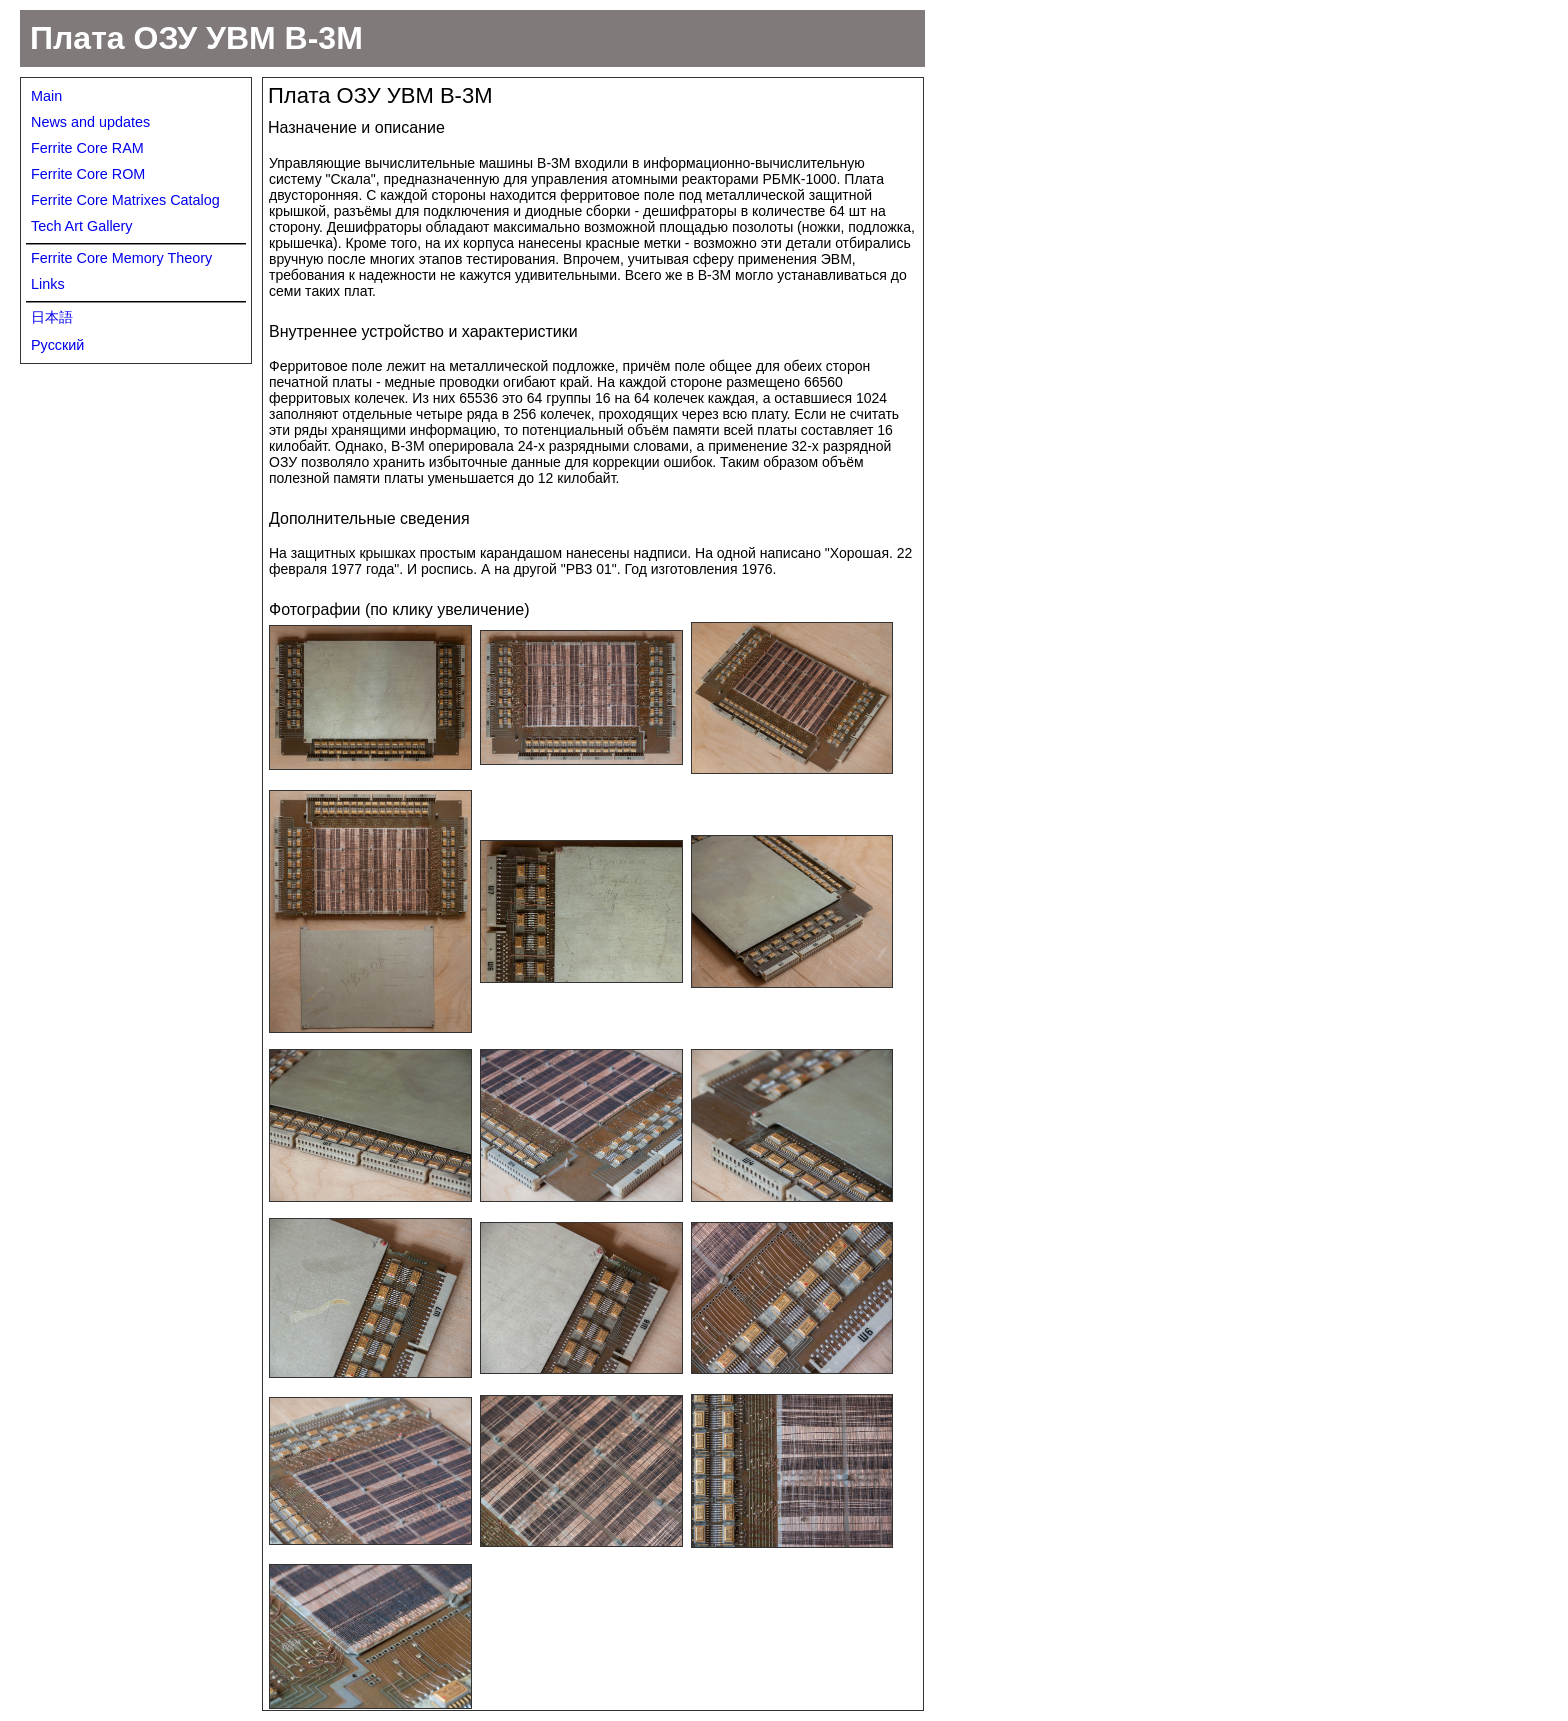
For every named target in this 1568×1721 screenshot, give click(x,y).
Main (46, 96)
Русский (57, 345)
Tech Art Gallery (82, 226)
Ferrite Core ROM (88, 174)
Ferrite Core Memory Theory (121, 258)
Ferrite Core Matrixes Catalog (125, 200)
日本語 (52, 317)
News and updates (90, 122)
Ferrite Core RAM (87, 148)
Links (48, 284)
